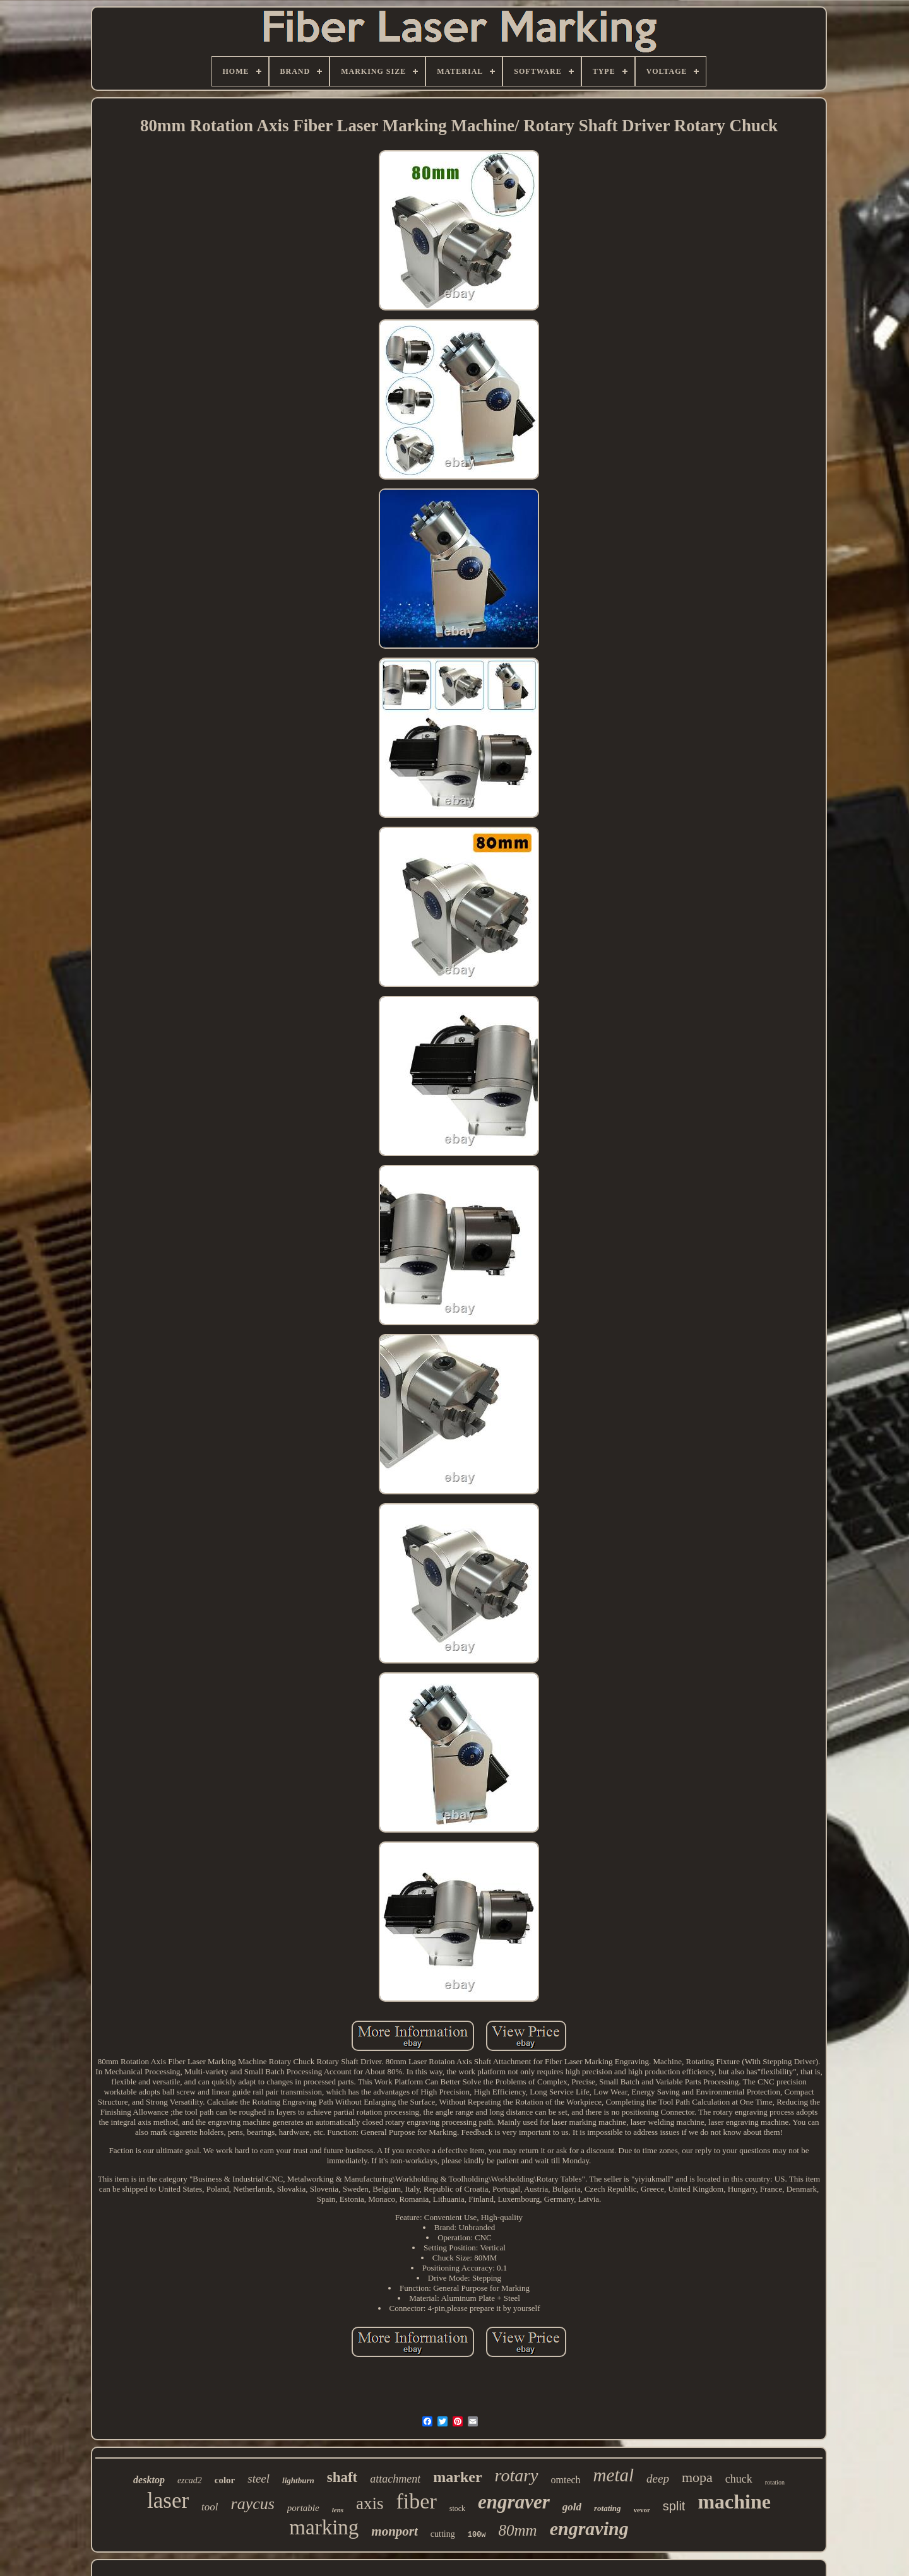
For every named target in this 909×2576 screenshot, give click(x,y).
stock (457, 2508)
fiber (416, 2501)
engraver (514, 2502)
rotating (607, 2508)
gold (571, 2507)
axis (370, 2503)
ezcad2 (189, 2480)
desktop (149, 2479)
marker (457, 2477)
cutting (443, 2534)
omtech (566, 2479)
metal (613, 2475)
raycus (253, 2504)
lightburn (298, 2480)
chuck (738, 2479)
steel (258, 2478)
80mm (518, 2530)
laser (168, 2500)
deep (657, 2478)
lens (337, 2510)
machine (734, 2501)
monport (394, 2531)
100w (477, 2535)
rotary (516, 2475)
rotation (775, 2482)
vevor (642, 2510)
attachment (395, 2479)
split (674, 2506)
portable (303, 2508)
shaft (342, 2477)
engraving (589, 2528)
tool (209, 2507)
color (225, 2480)
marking (324, 2527)
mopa (697, 2477)
